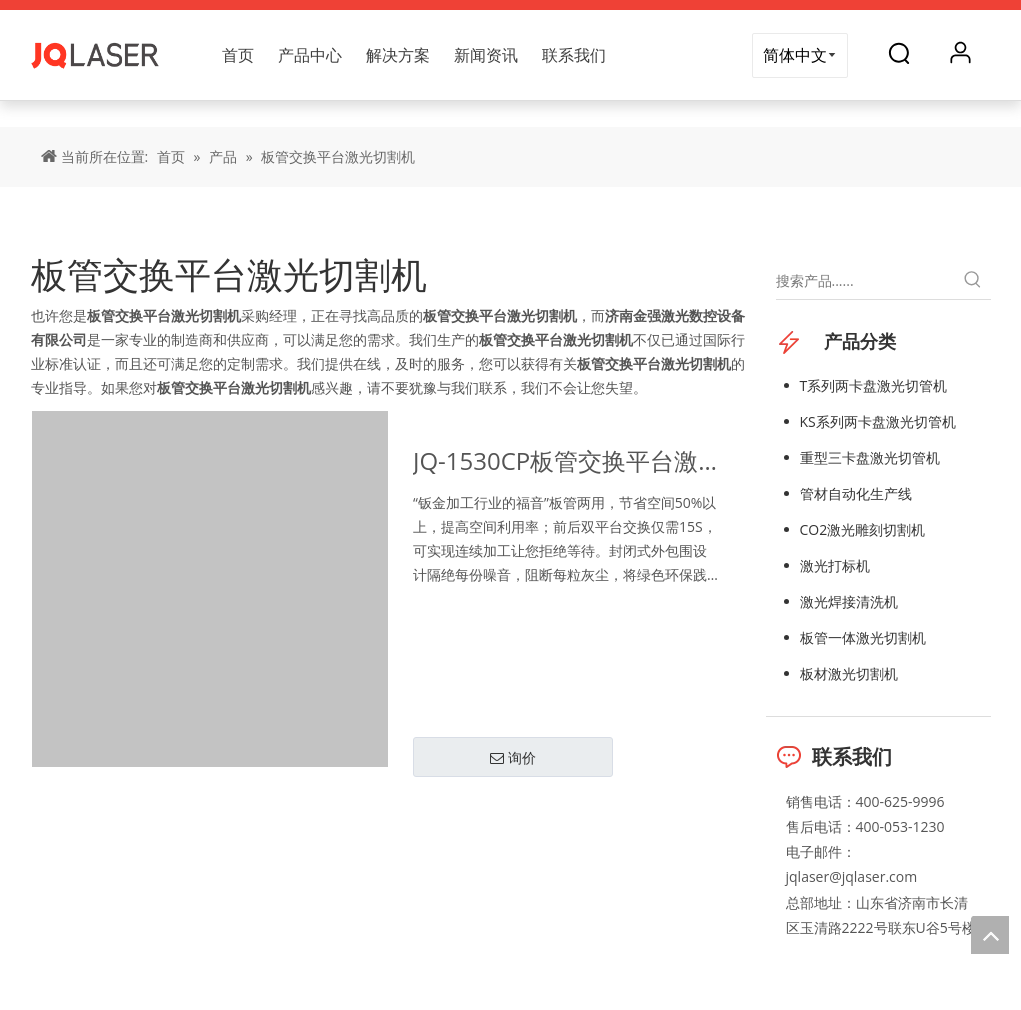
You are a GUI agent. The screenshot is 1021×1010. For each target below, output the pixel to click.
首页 (238, 55)
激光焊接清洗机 (849, 601)
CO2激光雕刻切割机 (863, 529)
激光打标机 (835, 565)
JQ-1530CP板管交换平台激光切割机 (555, 463)
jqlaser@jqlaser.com (852, 876)
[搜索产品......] (865, 281)
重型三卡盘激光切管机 (870, 457)
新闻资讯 (486, 55)
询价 (513, 758)
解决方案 (398, 55)
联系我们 (574, 55)
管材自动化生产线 (856, 493)
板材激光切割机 (849, 673)
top (990, 935)
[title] (510, 114)
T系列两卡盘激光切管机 (874, 385)
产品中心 (310, 55)
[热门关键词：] (973, 281)
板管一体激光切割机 (863, 637)
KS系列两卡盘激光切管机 (878, 421)
